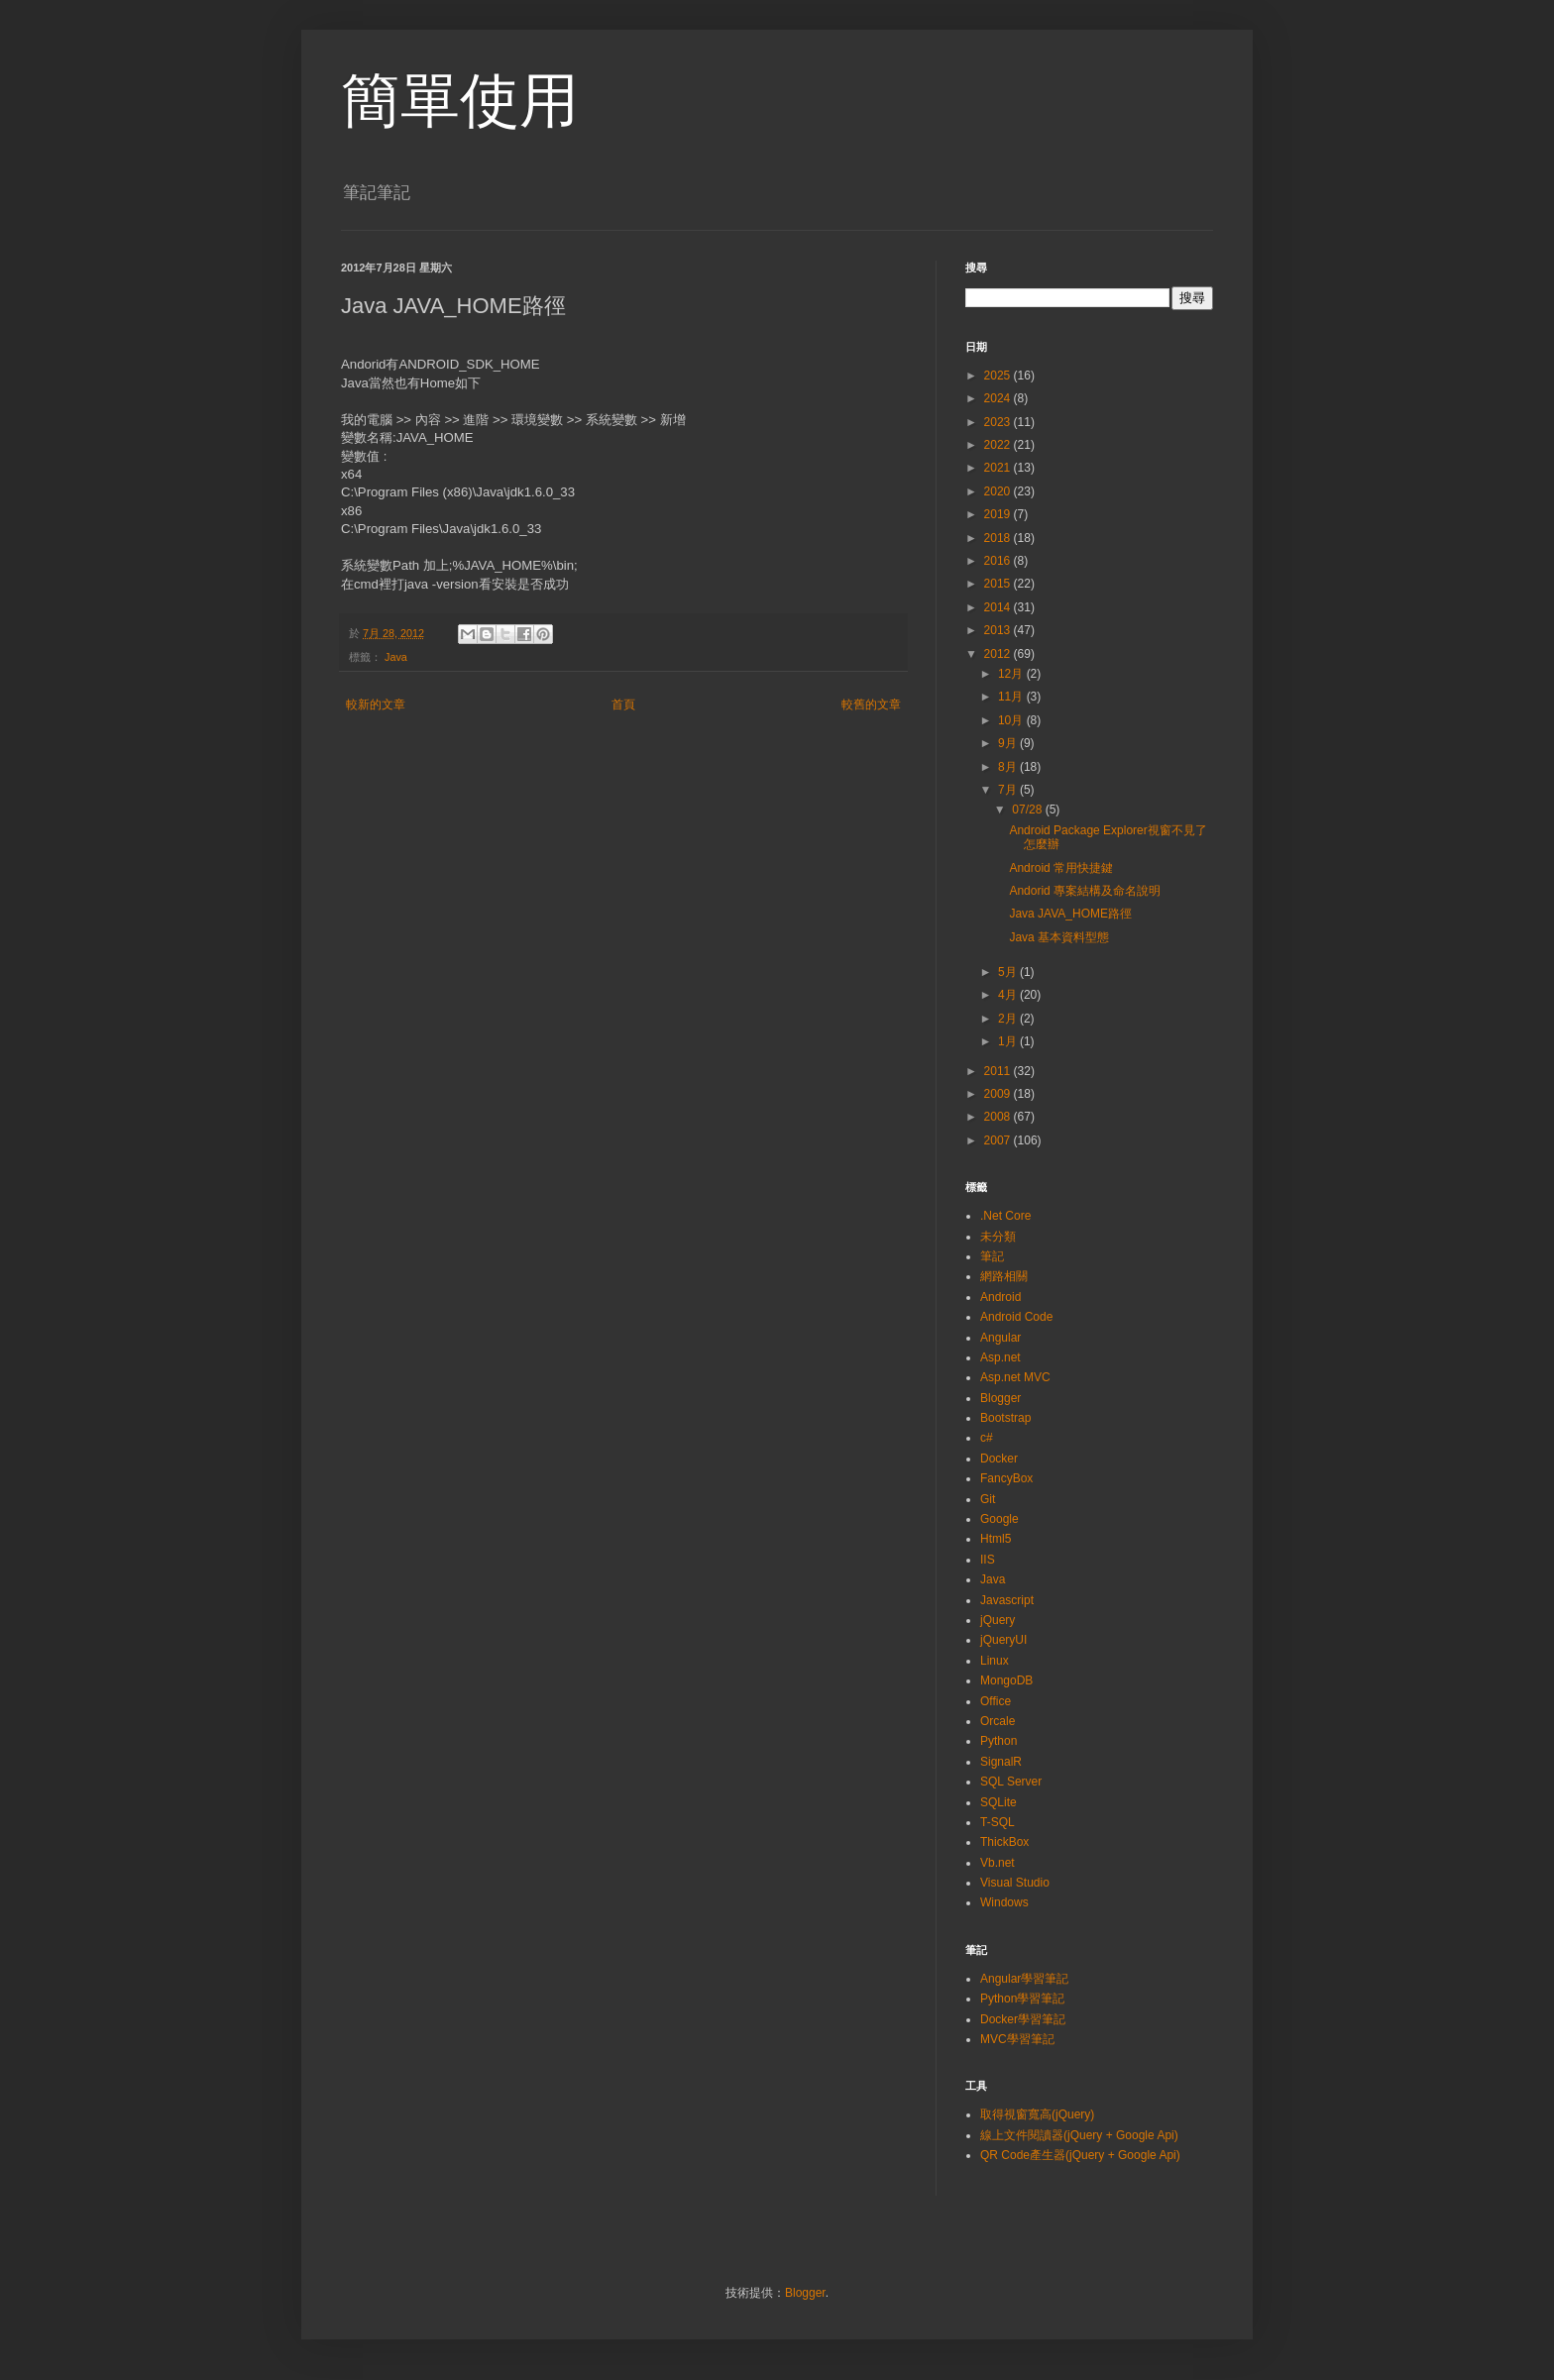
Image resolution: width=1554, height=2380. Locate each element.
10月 (1012, 720)
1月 (1009, 1041)
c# (986, 1438)
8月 (1009, 767)
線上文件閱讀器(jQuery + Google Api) (1079, 2135)
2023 (999, 422)
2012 (999, 654)
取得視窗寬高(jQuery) (1037, 2114)
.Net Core (1005, 1216)
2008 (999, 1117)
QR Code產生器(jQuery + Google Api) (1080, 2155)
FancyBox (1006, 1478)
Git (987, 1499)
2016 (999, 561)
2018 (999, 538)
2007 (999, 1140)
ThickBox (1004, 1842)
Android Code (1016, 1317)
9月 (1009, 743)
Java (396, 657)
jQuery (997, 1620)
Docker (999, 1458)
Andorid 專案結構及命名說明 (1085, 891)
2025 (999, 375)
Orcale (997, 1721)
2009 (999, 1094)
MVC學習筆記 (1017, 2039)
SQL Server (1011, 1781)
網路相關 (1004, 1276)
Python (998, 1741)
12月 (1012, 674)
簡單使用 (460, 100)
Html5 (995, 1539)
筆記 (992, 1256)
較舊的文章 (871, 704)
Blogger (1000, 1398)
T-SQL (997, 1822)
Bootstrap (1005, 1418)
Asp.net (1000, 1357)
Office (995, 1701)
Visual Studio (1015, 1883)
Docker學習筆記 (1022, 2019)
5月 (1009, 972)
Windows (1004, 1902)
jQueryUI (1003, 1640)
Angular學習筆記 (1024, 1979)
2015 (999, 584)
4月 (1009, 995)
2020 (999, 491)
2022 (999, 445)
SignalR (1001, 1762)
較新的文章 (375, 704)
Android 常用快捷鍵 (1061, 868)
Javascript (1007, 1600)
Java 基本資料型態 (1059, 937)
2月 (1009, 1019)
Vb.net (997, 1863)
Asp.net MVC (1015, 1377)
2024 (999, 398)
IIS (987, 1560)
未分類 (998, 1237)
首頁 (623, 704)
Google (999, 1519)
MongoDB (1006, 1680)
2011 (999, 1071)
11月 (1012, 696)
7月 (1009, 790)
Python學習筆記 (1022, 1998)
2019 (999, 514)
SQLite (998, 1802)
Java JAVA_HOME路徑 (1070, 913)
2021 (999, 468)
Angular (1000, 1338)
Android (1000, 1297)
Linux (994, 1661)
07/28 (1028, 809)
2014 (999, 607)
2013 (999, 630)
